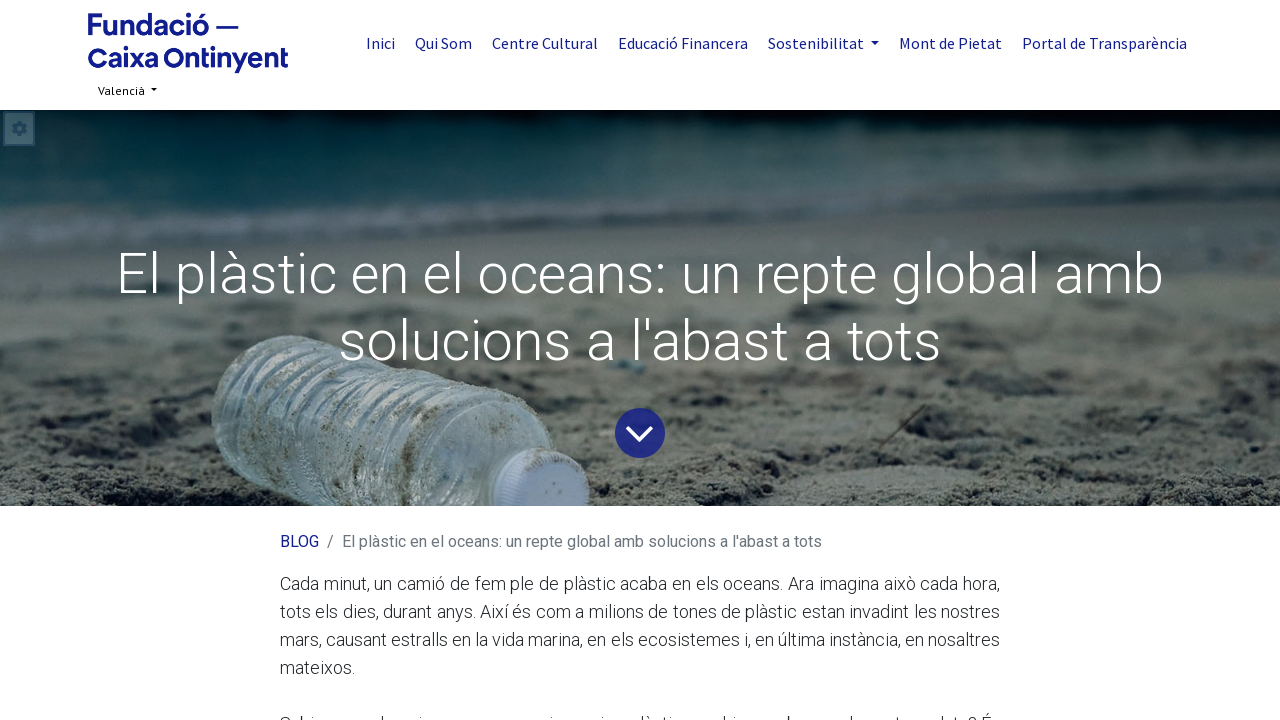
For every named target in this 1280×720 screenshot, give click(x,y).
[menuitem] (380, 43)
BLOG (299, 541)
